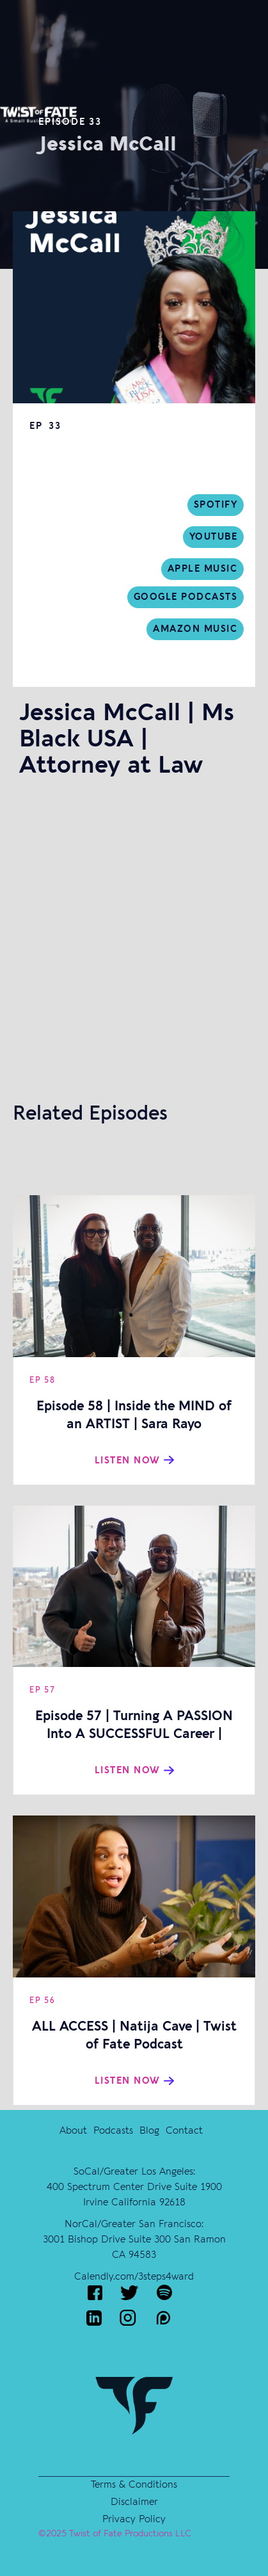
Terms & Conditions (134, 2484)
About (73, 2130)
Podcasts (113, 2130)
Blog (149, 2130)
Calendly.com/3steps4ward (134, 2276)
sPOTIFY (216, 504)
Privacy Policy (134, 2519)
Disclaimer (134, 2502)
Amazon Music (195, 629)
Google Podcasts (186, 597)
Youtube (213, 536)
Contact (184, 2130)
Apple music (203, 568)
